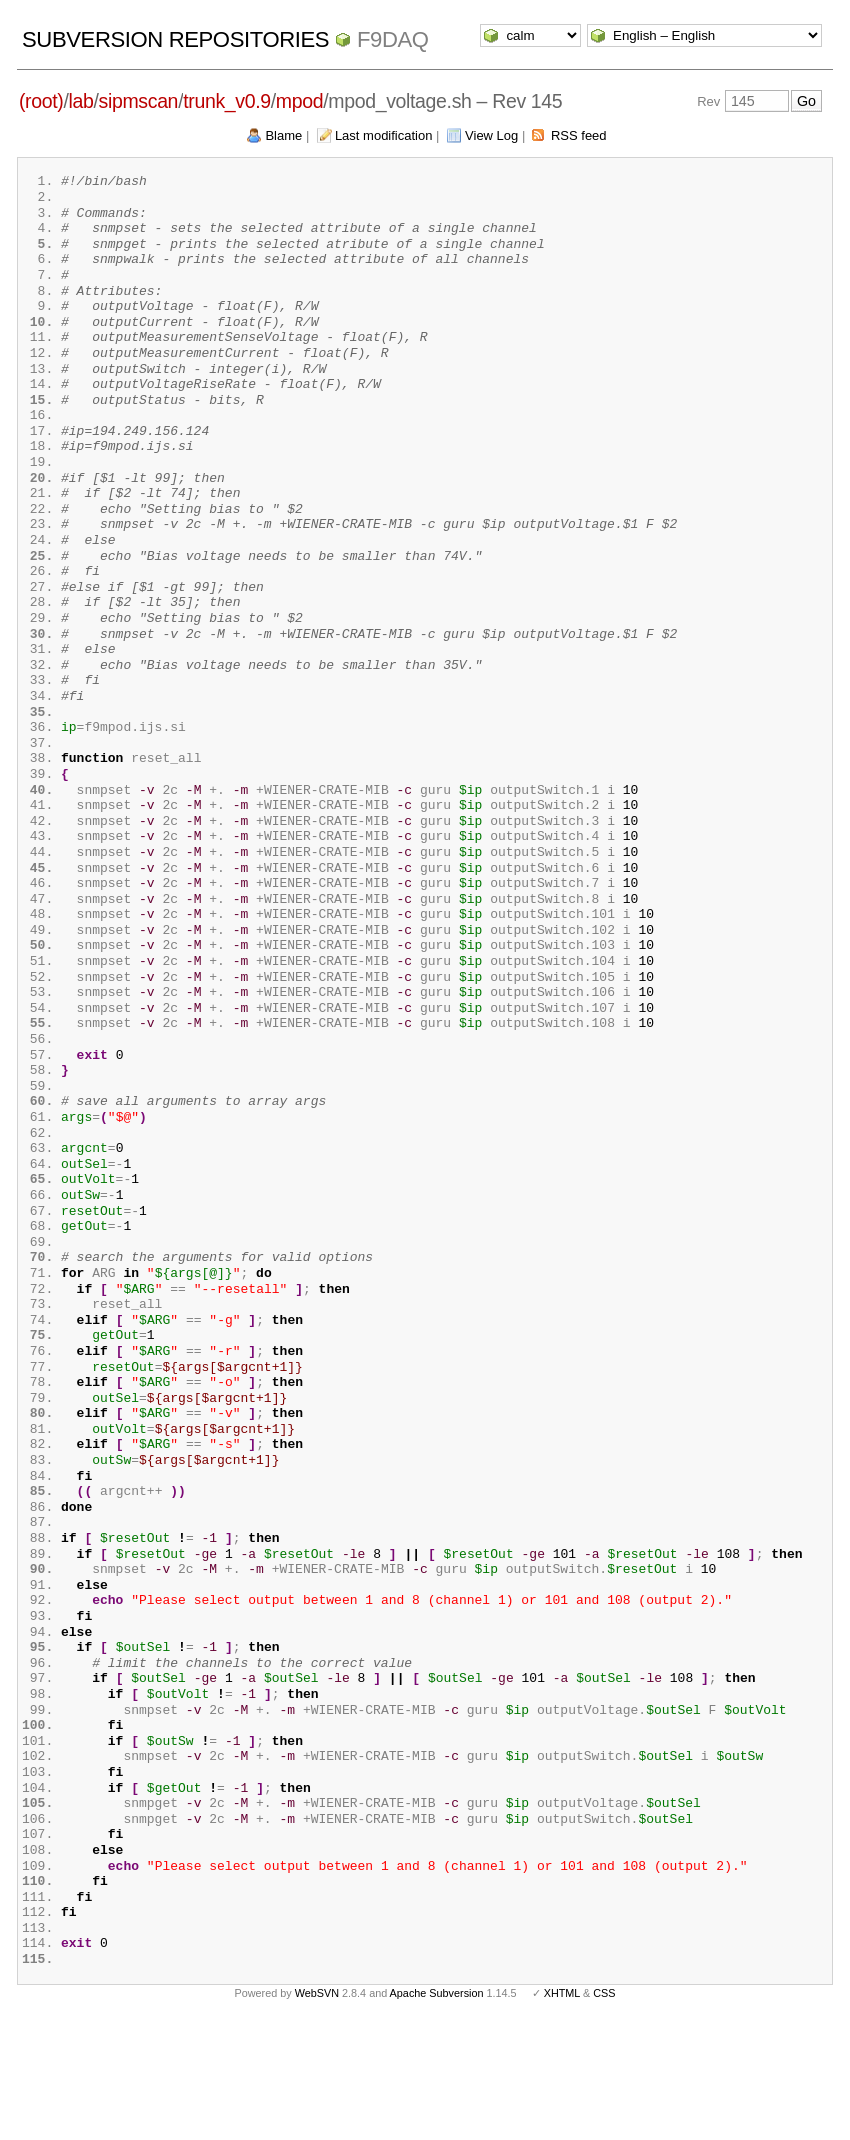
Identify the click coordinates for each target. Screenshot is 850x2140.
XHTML (562, 2108)
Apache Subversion (437, 2108)
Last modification (384, 135)
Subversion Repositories (175, 39)
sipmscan (139, 101)
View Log (491, 135)
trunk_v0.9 (227, 101)
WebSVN (317, 2108)
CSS (604, 2108)
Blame (283, 135)
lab (81, 101)
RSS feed (579, 135)
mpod (299, 101)
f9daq (393, 39)
